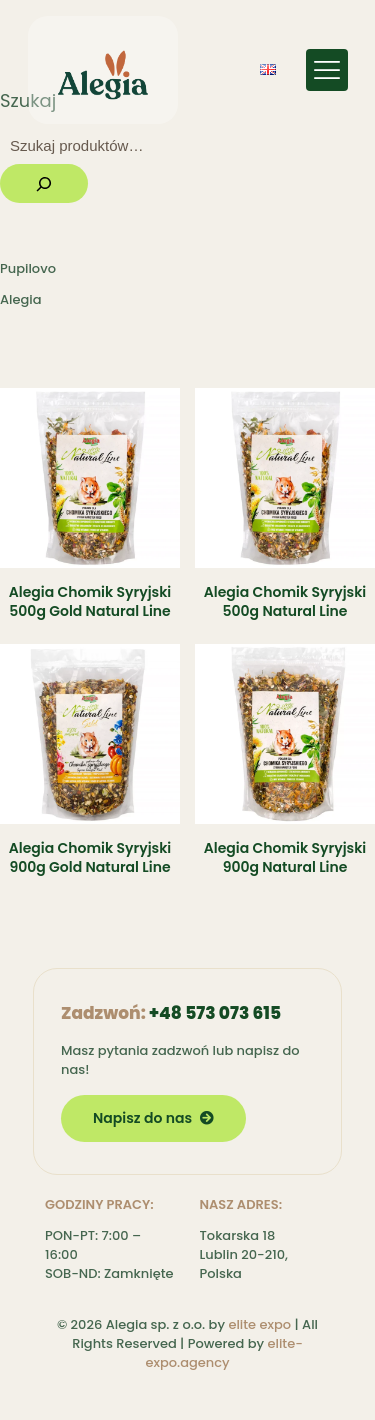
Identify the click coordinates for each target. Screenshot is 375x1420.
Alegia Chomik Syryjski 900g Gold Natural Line (90, 857)
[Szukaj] (44, 183)
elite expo (259, 1324)
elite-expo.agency (223, 1353)
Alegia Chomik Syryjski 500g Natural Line (285, 601)
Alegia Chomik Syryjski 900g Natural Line (285, 857)
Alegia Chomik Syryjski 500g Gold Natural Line (90, 601)
